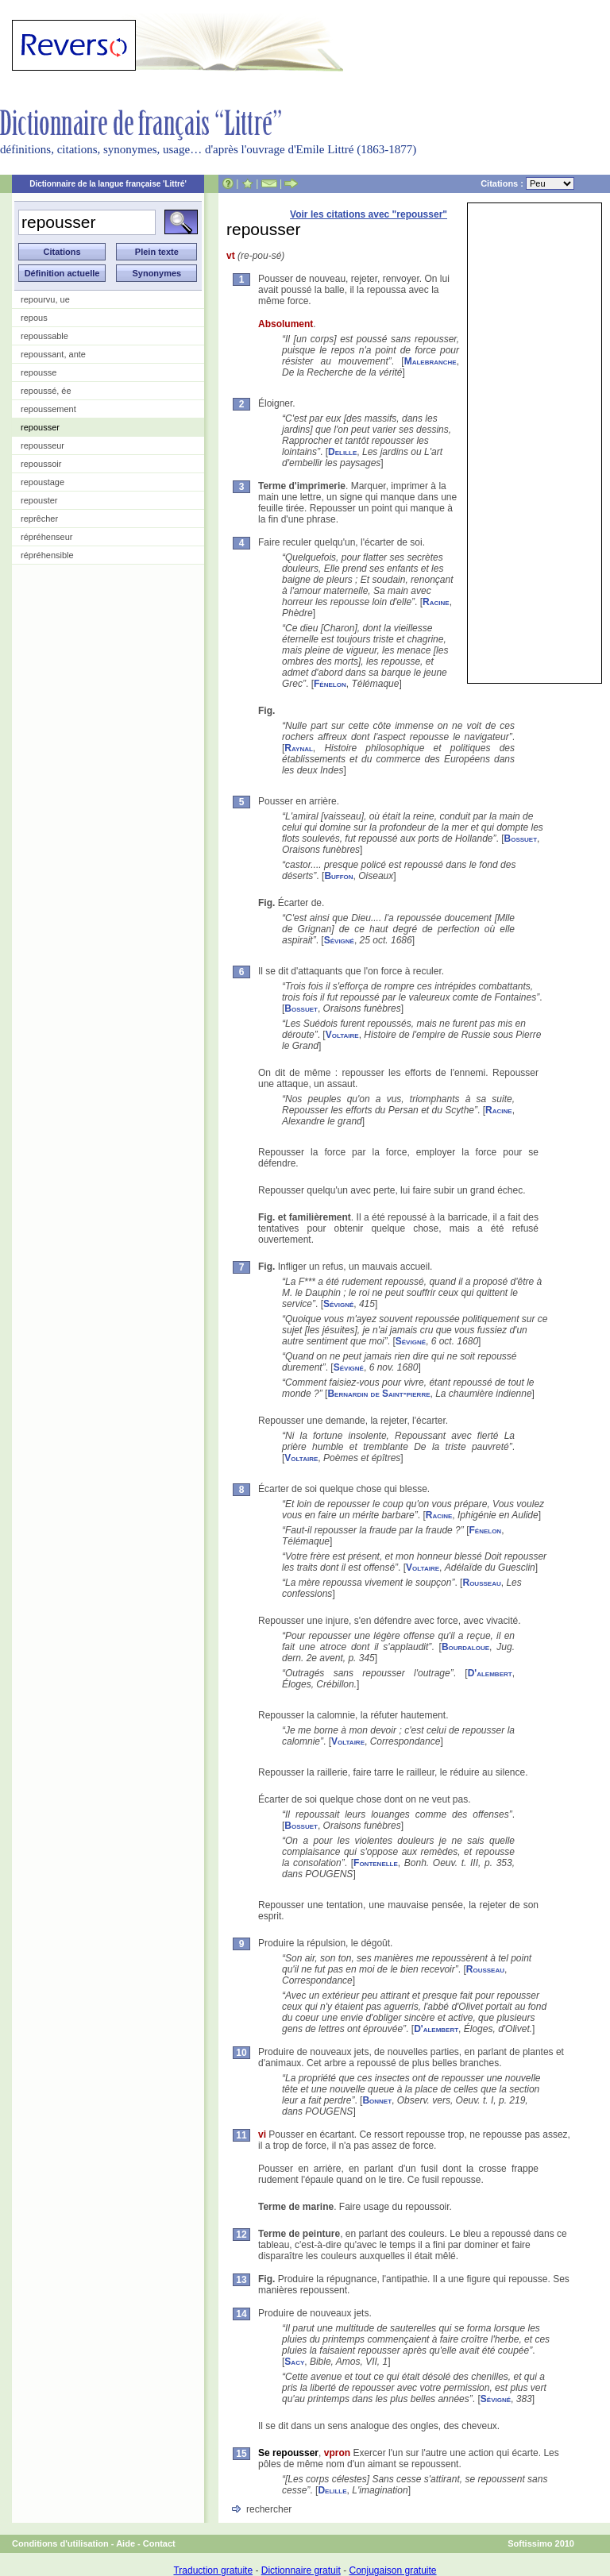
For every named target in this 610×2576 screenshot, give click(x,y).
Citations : (527, 183)
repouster (39, 500)
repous (34, 317)
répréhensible (47, 555)
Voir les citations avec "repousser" (368, 214)
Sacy (294, 2361)
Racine (436, 601)
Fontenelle (375, 1862)
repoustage (42, 482)
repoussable (44, 336)
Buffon (338, 875)
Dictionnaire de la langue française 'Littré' (108, 183)
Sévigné (339, 940)
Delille (342, 451)
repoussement (48, 409)
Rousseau (481, 1582)
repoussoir (41, 464)
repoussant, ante (53, 354)
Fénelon (330, 683)
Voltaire (342, 1034)
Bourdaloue (465, 1646)
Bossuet (521, 838)
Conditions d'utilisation (60, 2543)
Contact (159, 2543)
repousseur (42, 445)
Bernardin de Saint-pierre (378, 1393)
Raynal (298, 748)
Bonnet (377, 2100)
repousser (40, 427)
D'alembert (490, 1673)
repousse (38, 372)
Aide (125, 2543)
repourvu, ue (45, 299)
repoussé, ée (46, 390)
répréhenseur (46, 537)
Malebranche (430, 361)
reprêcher (39, 518)
